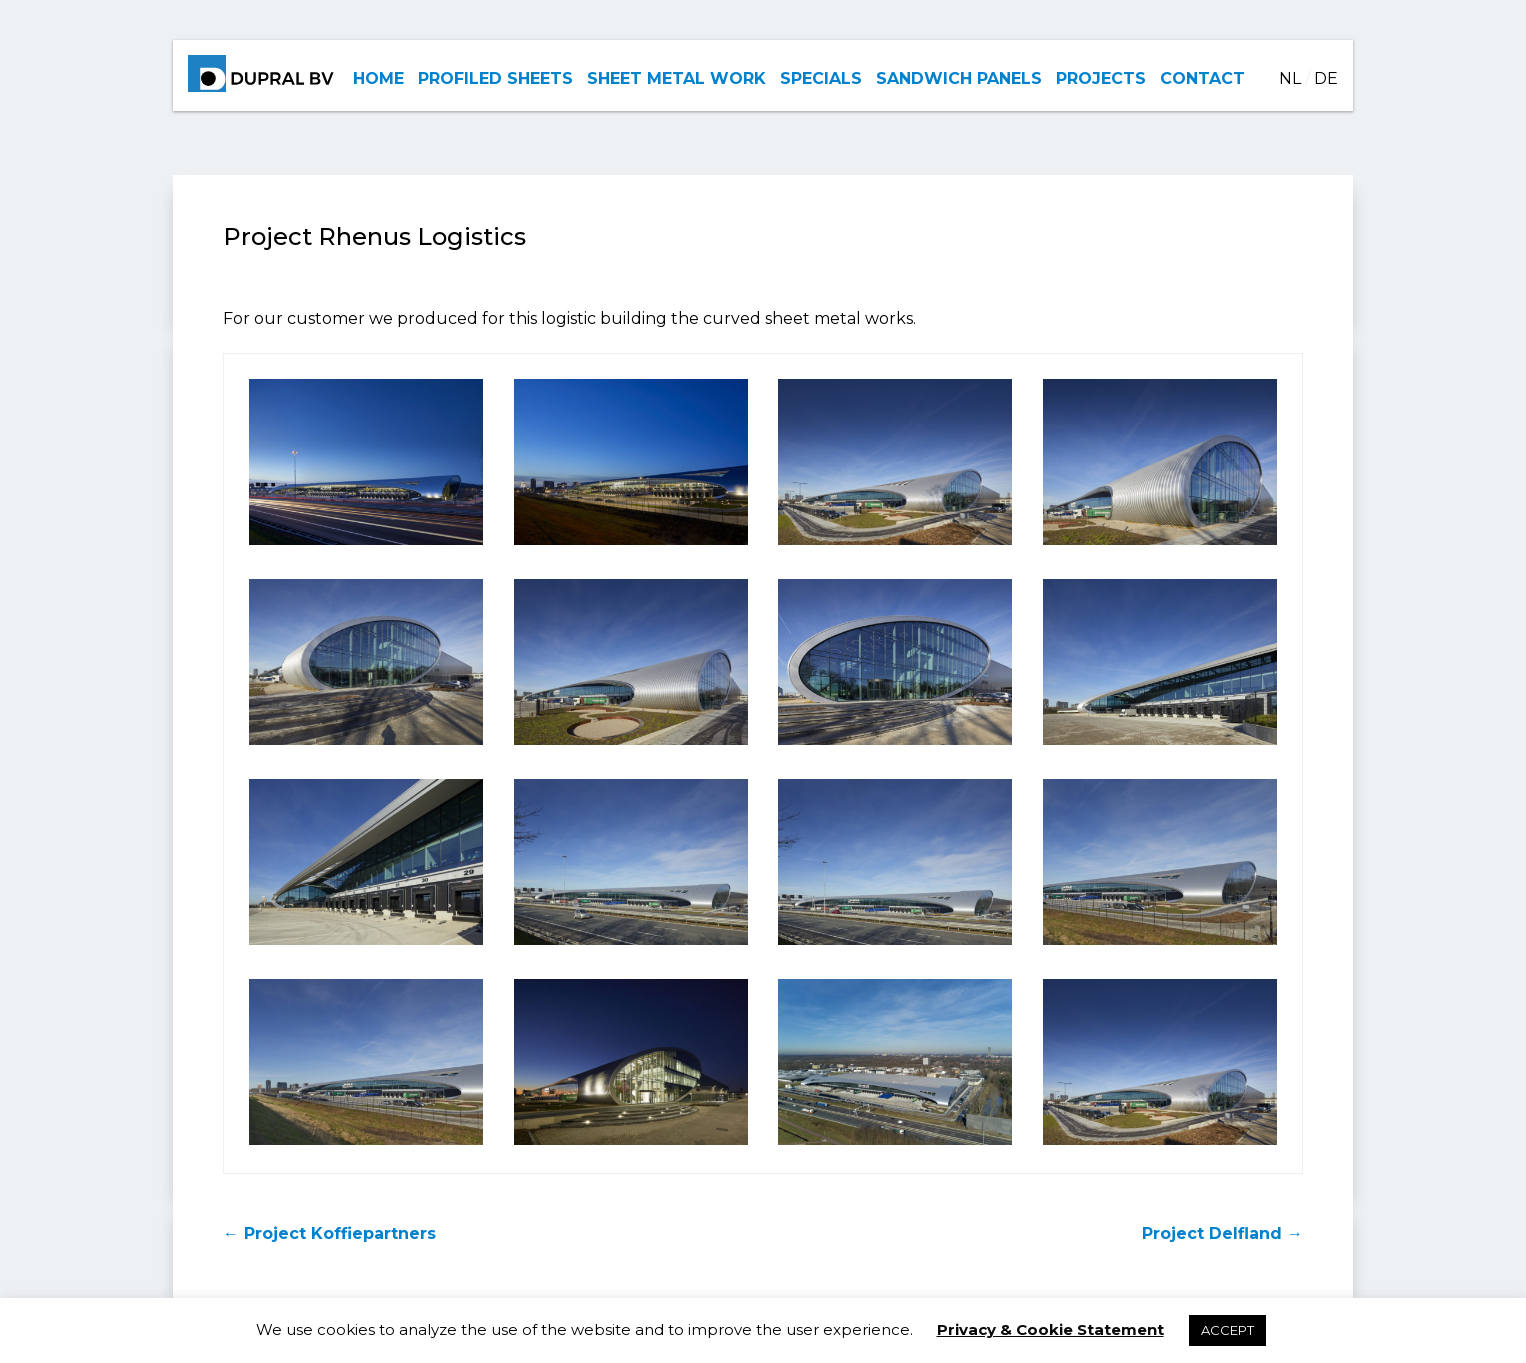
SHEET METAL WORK (676, 78)
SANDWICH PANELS (959, 78)
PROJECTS (1101, 78)
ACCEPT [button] (1227, 1330)
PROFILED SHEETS (495, 78)
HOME (378, 78)
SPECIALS (821, 78)
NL (1290, 78)
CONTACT (1202, 78)
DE (1326, 78)
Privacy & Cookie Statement (1050, 1329)
